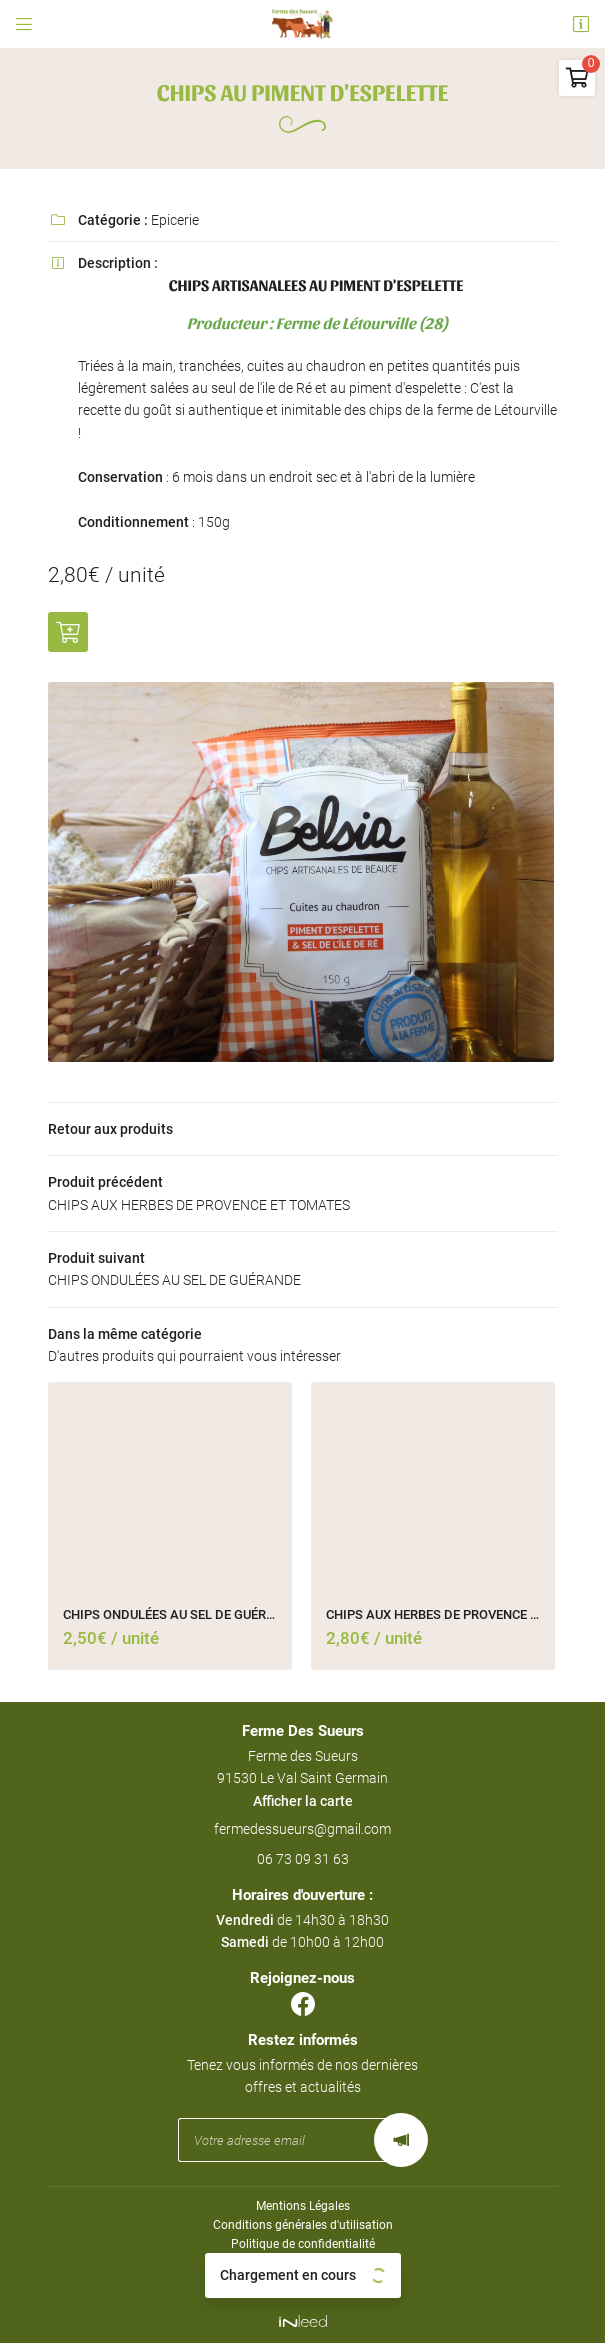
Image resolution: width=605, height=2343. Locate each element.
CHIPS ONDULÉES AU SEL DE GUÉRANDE (170, 1614)
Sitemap (302, 2283)
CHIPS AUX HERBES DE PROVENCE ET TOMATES (433, 1614)
